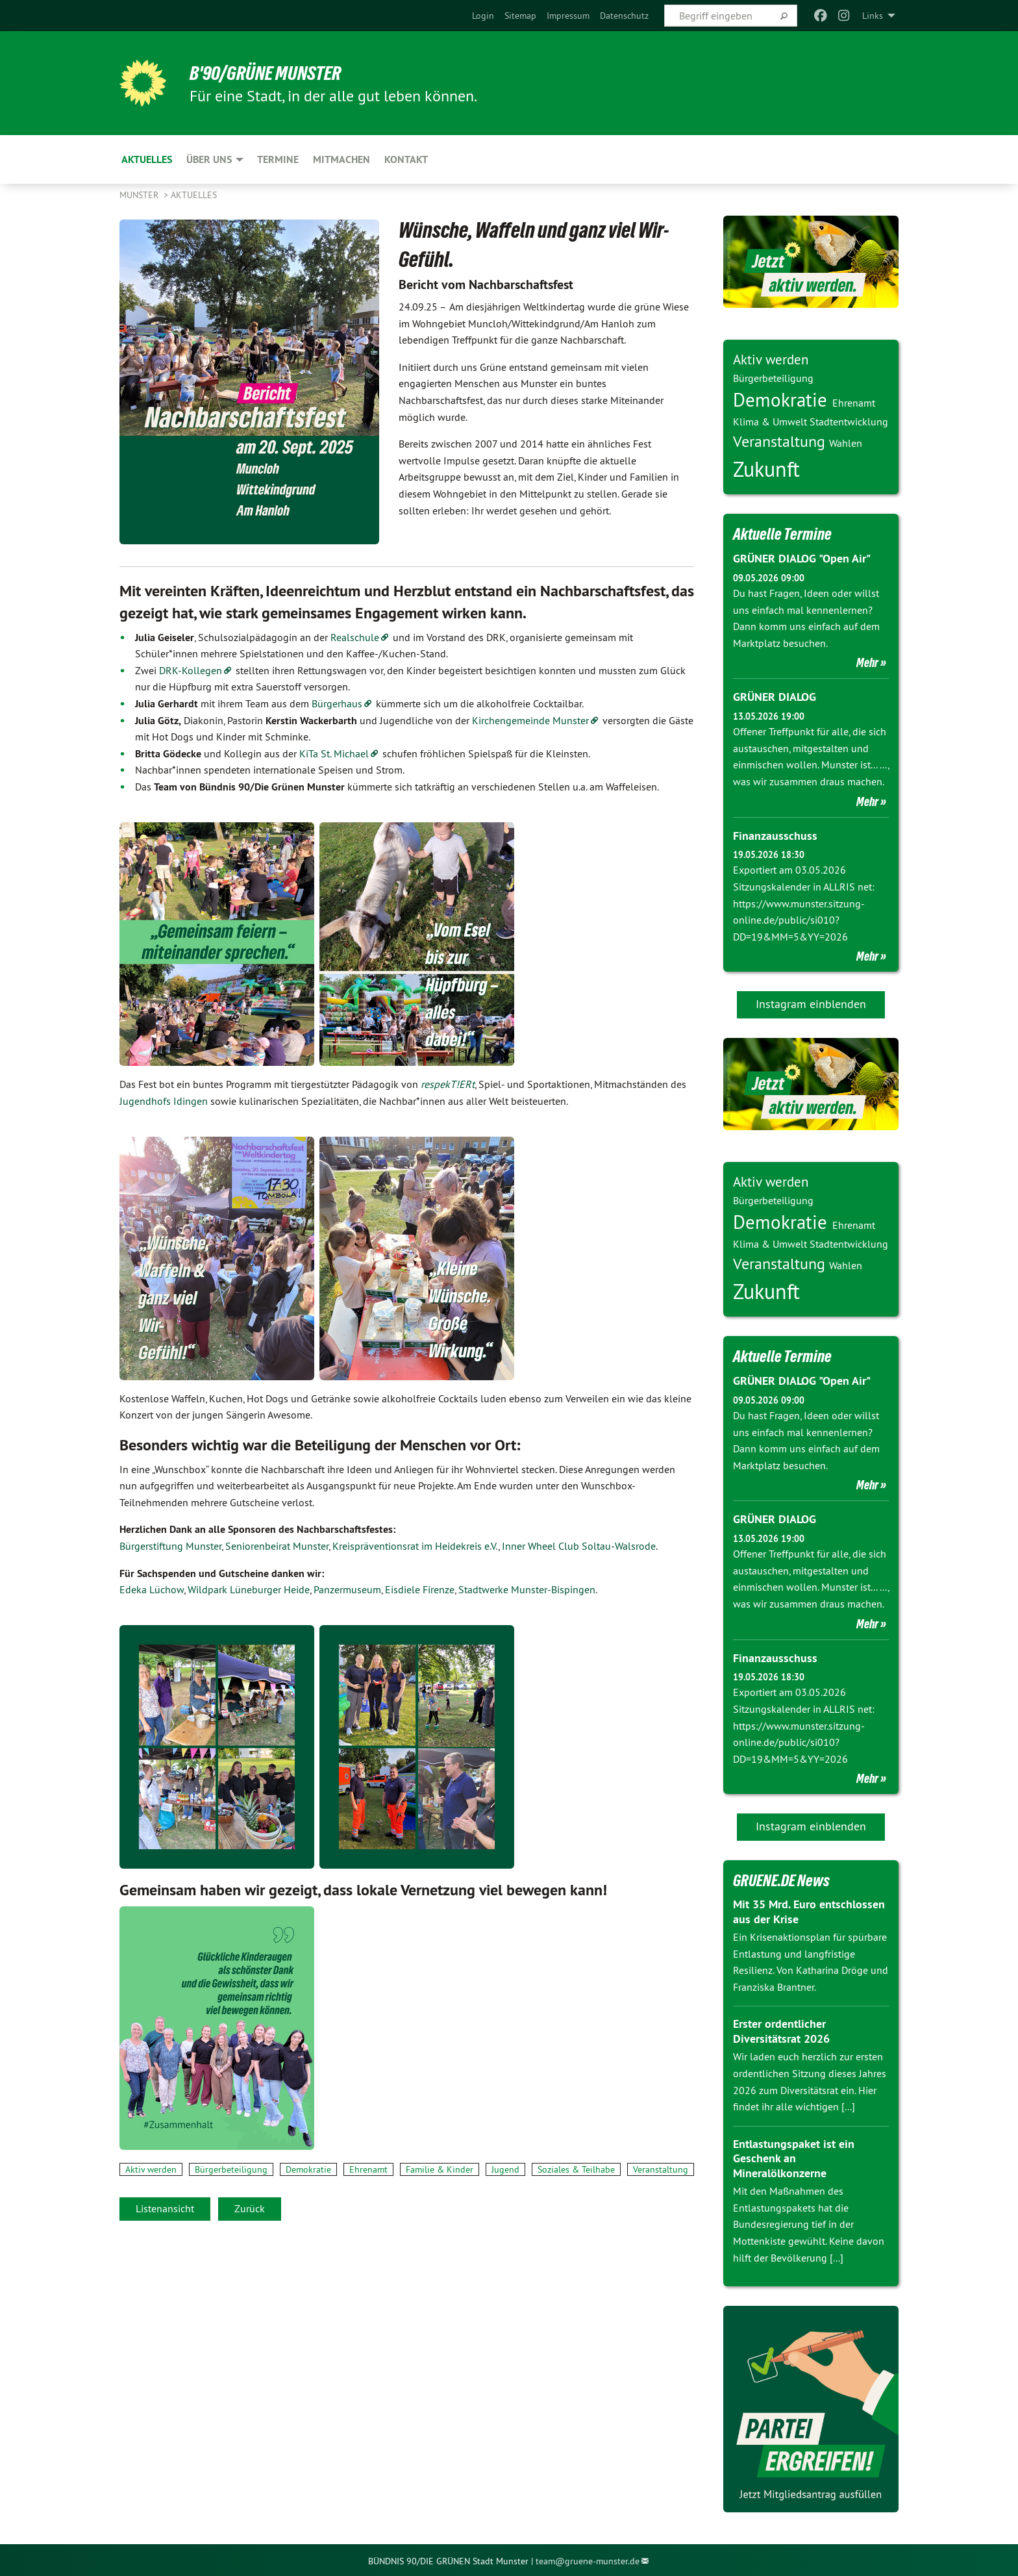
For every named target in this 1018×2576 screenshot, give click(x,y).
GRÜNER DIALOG (774, 696)
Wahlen (845, 442)
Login (483, 15)
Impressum (568, 15)
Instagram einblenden (811, 1003)
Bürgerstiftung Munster (170, 1545)
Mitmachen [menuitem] (341, 159)
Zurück (249, 2208)
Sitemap (520, 15)
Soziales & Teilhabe (576, 2169)
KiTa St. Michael (334, 753)
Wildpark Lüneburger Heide (249, 1589)
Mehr (867, 662)
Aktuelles (194, 195)
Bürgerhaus (337, 703)
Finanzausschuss (775, 834)
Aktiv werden (151, 2169)
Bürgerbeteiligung (231, 2169)
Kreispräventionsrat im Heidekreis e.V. (415, 1545)
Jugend (505, 2169)
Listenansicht (165, 2208)
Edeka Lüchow (151, 1589)
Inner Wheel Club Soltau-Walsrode (579, 1545)
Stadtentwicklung (849, 421)
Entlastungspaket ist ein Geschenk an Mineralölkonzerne (793, 2156)
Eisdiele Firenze (419, 1589)
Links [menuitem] (872, 15)
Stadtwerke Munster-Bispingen (526, 1589)
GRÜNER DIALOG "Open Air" (801, 558)
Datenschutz (624, 15)
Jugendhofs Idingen (163, 1100)
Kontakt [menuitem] (406, 159)
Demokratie (308, 2169)
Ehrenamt (368, 2169)
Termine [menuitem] (278, 159)
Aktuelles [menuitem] (146, 159)
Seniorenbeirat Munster (277, 1545)
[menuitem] (483, 15)
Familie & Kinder (439, 2169)
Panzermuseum (347, 1589)
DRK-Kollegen (190, 670)
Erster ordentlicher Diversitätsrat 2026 (781, 2029)
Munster (140, 195)
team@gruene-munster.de (587, 2558)
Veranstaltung (660, 2169)
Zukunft (766, 469)
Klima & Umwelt (771, 421)
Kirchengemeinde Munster (530, 720)
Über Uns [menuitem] (209, 159)
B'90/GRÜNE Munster (271, 72)
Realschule (354, 637)
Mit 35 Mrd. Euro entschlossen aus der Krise (809, 1909)
